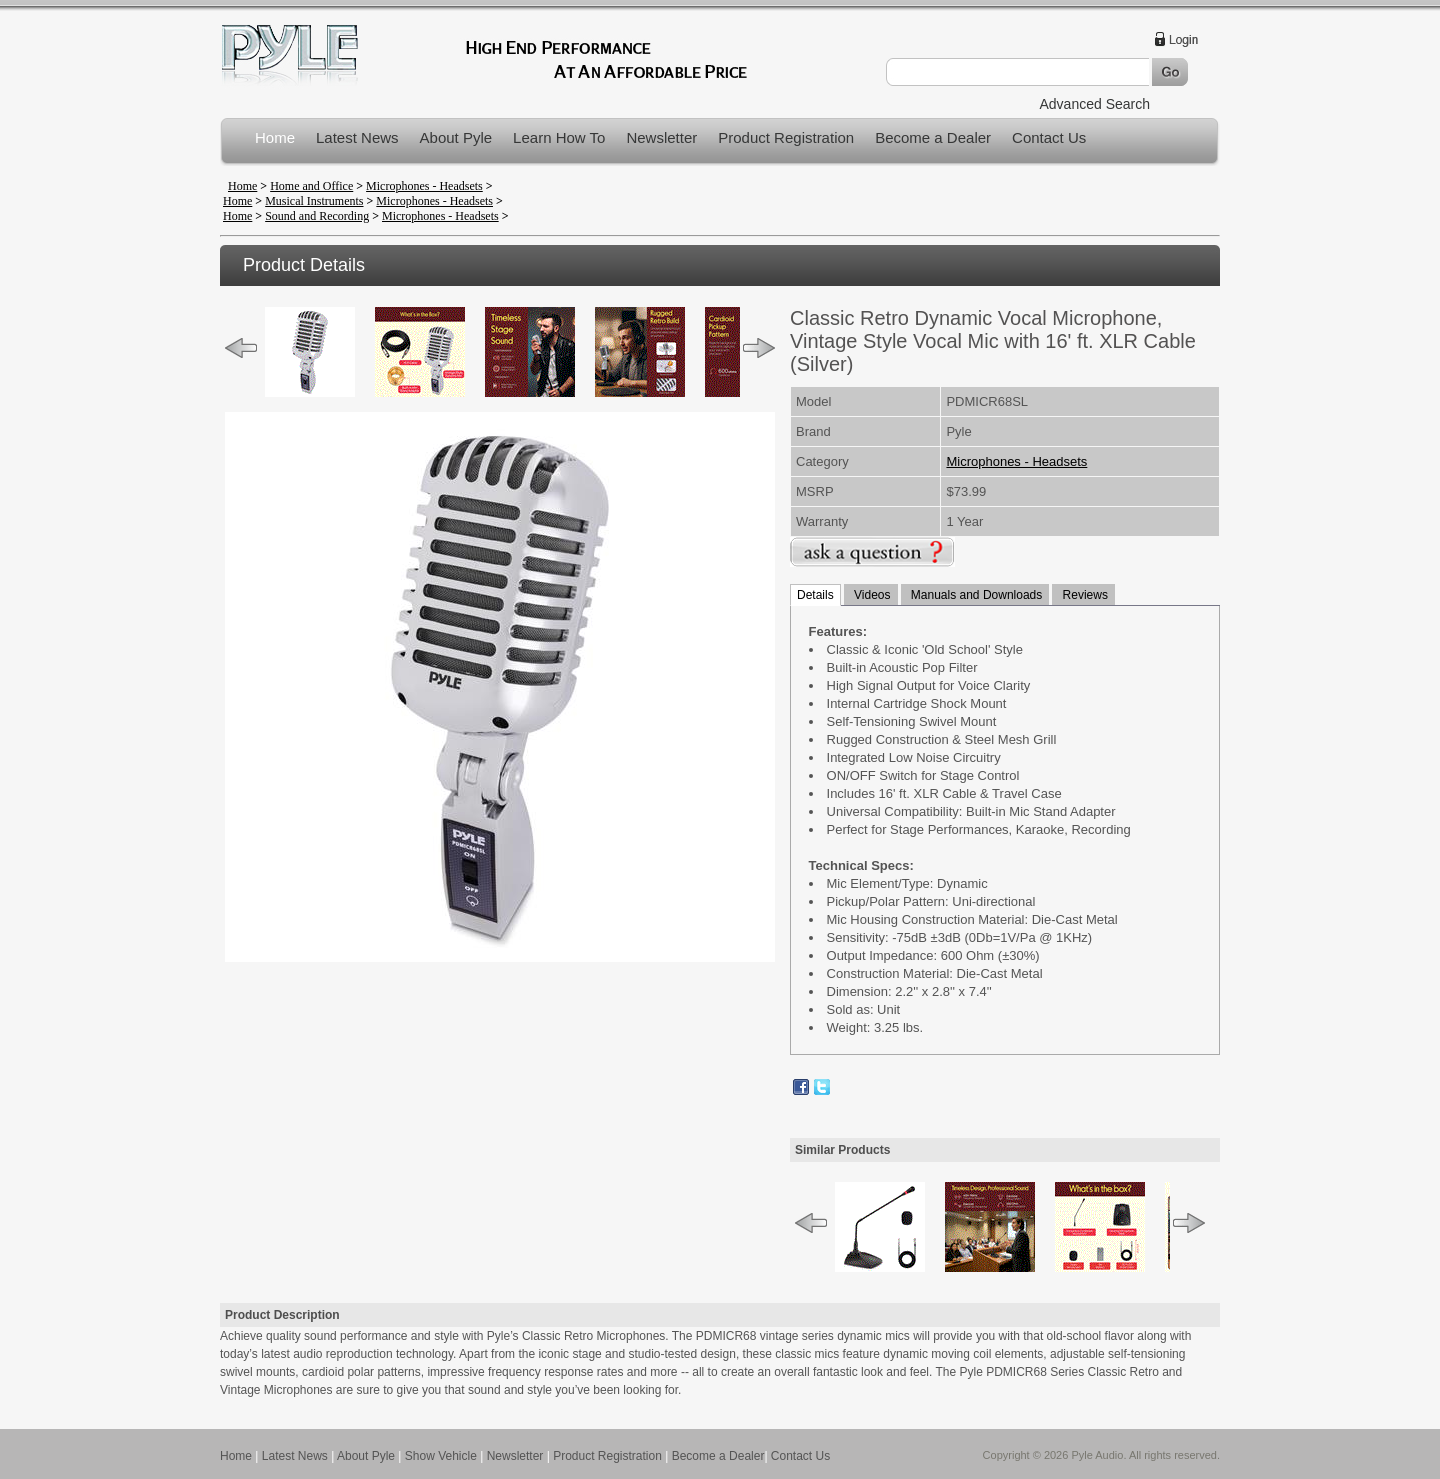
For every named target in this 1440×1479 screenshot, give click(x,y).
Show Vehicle (441, 1456)
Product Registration (786, 137)
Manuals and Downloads (975, 595)
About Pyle (456, 137)
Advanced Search (1094, 104)
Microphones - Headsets (424, 186)
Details (815, 595)
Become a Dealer (933, 137)
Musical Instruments (314, 201)
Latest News (357, 137)
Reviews (1083, 595)
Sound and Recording (317, 216)
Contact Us (1049, 137)
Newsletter (661, 137)
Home (275, 137)
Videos (871, 595)
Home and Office (311, 186)
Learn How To (559, 137)
